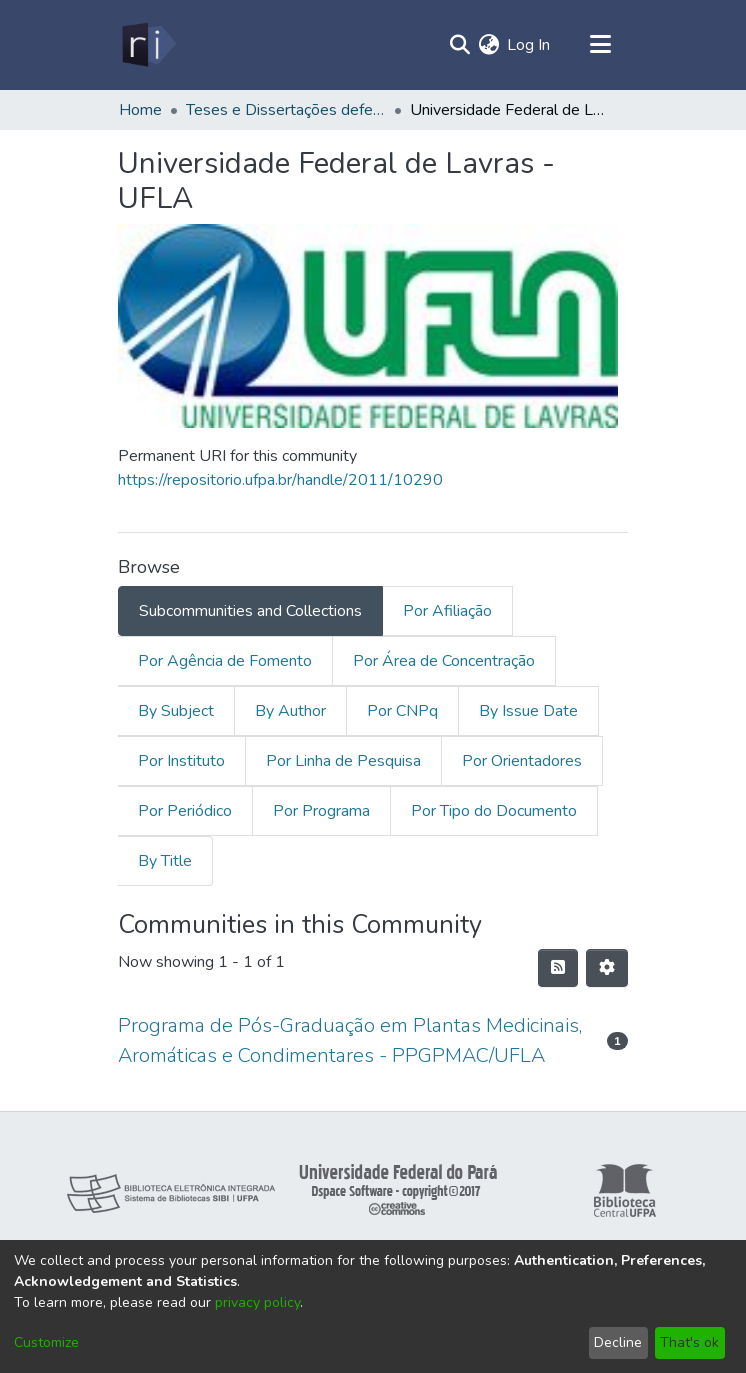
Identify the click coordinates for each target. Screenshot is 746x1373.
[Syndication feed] (558, 968)
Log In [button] (529, 45)
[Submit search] (459, 45)
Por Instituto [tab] (181, 761)
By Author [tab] (290, 711)
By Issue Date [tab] (528, 711)
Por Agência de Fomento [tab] (225, 661)
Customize (46, 1342)
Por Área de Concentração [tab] (444, 661)
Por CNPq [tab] (402, 711)
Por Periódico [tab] (185, 811)
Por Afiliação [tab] (447, 611)
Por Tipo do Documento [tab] (494, 811)
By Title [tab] (165, 861)
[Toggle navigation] (600, 45)
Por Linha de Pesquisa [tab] (343, 761)
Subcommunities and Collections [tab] (250, 611)
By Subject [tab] (176, 711)
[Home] (147, 45)
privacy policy (257, 1302)
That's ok (689, 1342)
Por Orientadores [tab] (522, 761)
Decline (618, 1342)
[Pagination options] (607, 968)
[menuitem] (488, 45)
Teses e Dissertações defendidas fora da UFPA (286, 110)
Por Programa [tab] (321, 811)
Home (140, 110)
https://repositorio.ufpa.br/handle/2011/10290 (280, 480)
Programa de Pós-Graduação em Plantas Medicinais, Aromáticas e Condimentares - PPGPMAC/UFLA (350, 1040)
